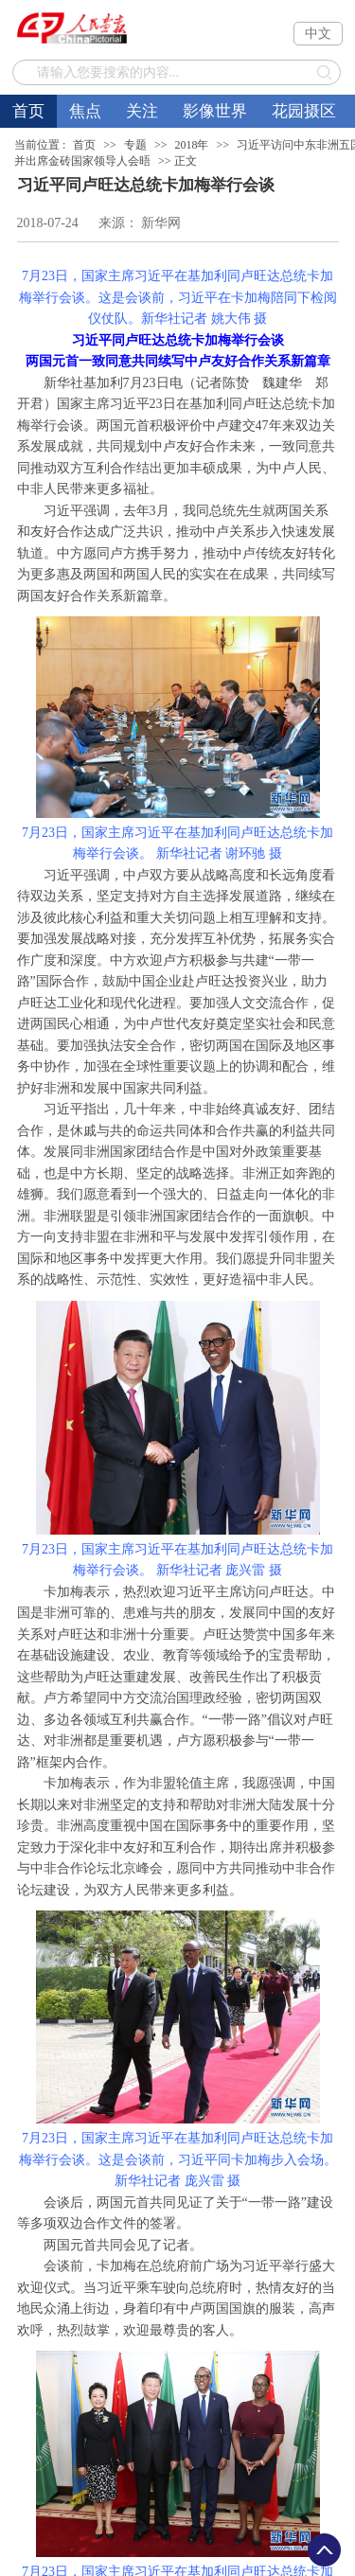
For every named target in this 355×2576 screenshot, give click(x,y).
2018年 (191, 144)
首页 (28, 111)
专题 (135, 144)
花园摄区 (304, 111)
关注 (142, 111)
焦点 (85, 111)
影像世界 (215, 111)
